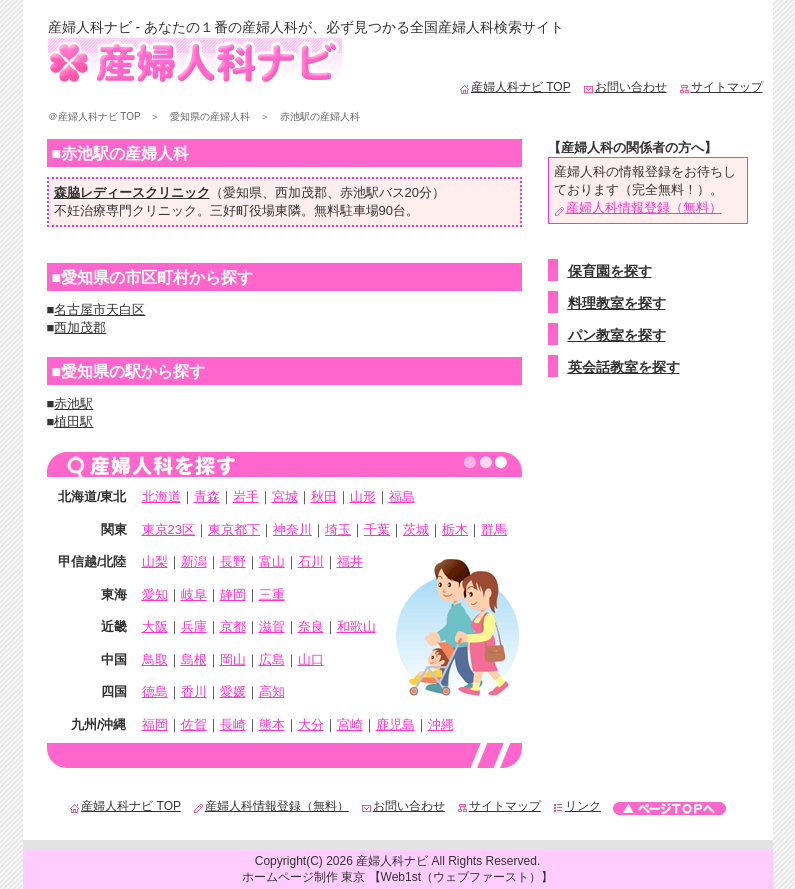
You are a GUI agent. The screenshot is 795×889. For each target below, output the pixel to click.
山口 (311, 659)
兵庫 (194, 626)
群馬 (494, 529)
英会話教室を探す (624, 367)
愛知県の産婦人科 (210, 116)
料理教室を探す (617, 303)
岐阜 (194, 594)
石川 (311, 561)
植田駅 (73, 421)
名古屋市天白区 (99, 309)
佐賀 (194, 724)
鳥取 (155, 659)
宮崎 (350, 724)
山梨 (155, 561)
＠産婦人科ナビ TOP (94, 116)
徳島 (155, 691)
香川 (194, 691)
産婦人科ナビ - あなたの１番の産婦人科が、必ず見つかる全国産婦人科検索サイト (306, 27)
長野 (233, 561)
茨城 (416, 529)
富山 (272, 561)
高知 (272, 691)
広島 (272, 659)
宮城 (285, 496)
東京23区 (168, 529)
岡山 (233, 659)
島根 (194, 659)
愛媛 (233, 691)
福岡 (155, 724)
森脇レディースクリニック (132, 192)
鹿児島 (395, 724)
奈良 (311, 626)
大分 (311, 724)
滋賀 (272, 626)
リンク (577, 806)
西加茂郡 (301, 192)
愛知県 (242, 192)
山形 (363, 496)
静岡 (233, 594)
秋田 (324, 496)
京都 (233, 626)
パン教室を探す (617, 335)
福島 (402, 496)
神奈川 (292, 529)
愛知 (155, 594)
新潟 (194, 561)
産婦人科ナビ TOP (515, 87)
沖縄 (441, 724)
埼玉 (338, 529)
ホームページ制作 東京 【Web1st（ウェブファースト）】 (397, 877)
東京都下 (234, 529)
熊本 (272, 724)
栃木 (455, 529)
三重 (272, 594)
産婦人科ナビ (392, 861)
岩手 (246, 496)
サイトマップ (721, 87)
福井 (350, 561)
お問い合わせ (625, 87)
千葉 (377, 529)
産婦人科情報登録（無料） (638, 207)
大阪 (155, 626)
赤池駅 (359, 192)
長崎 (233, 724)
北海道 (161, 496)
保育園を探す (610, 271)
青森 (207, 496)
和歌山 (356, 626)
